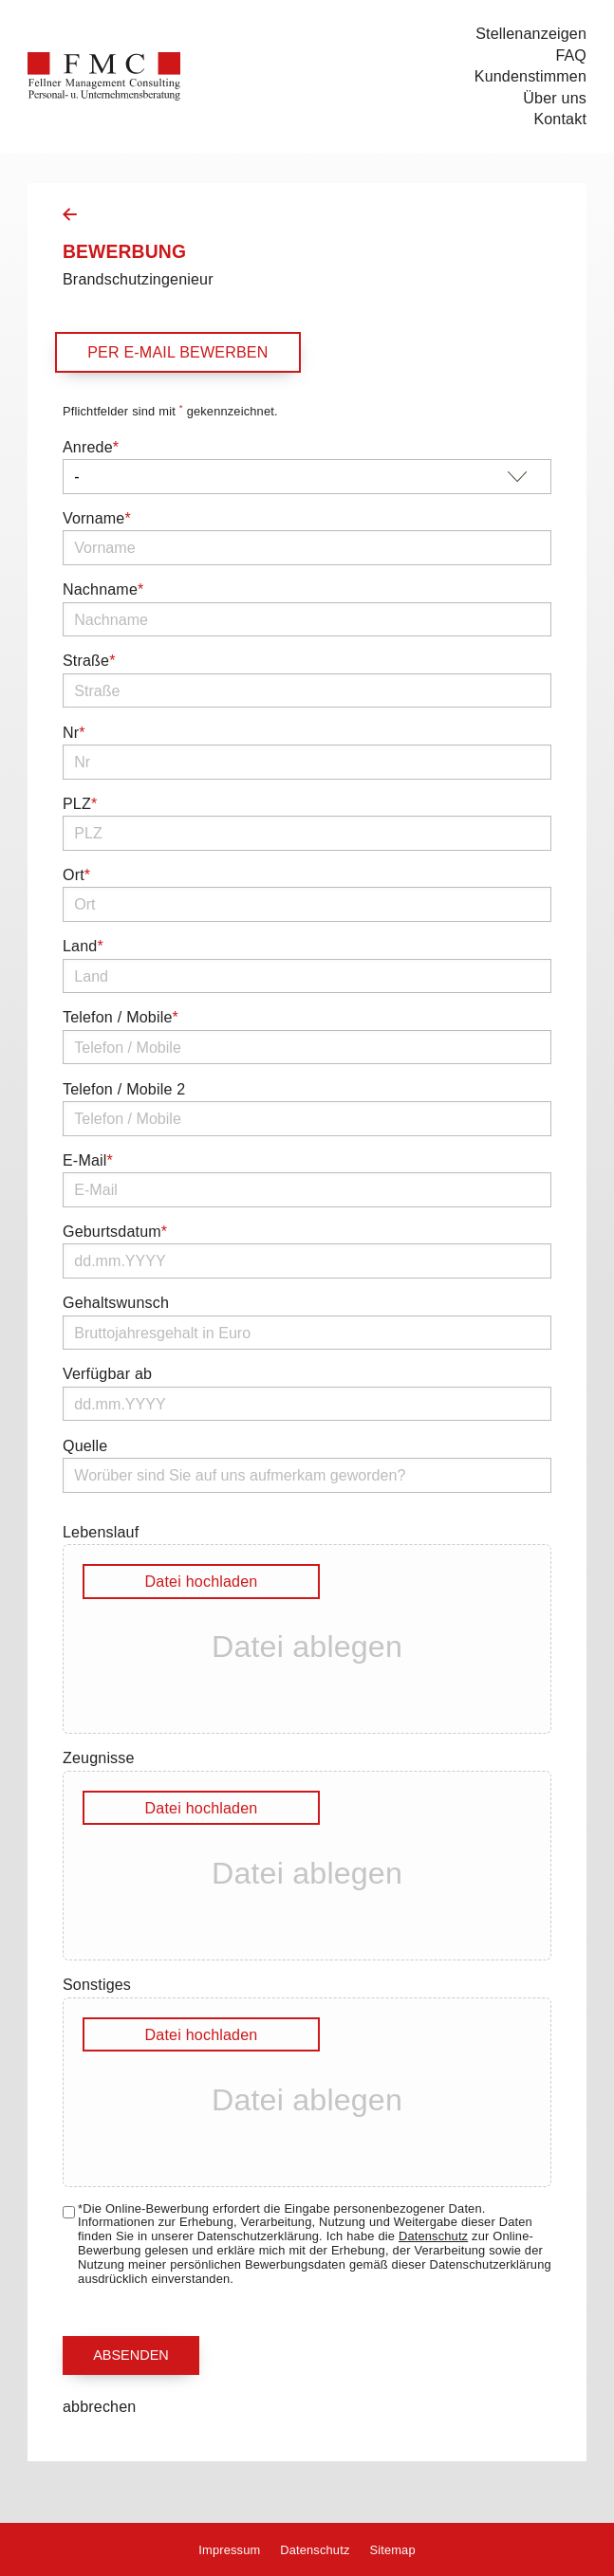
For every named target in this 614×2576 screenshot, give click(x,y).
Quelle (85, 1445)
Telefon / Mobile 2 (124, 1088)
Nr (74, 732)
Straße (89, 660)
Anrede (91, 446)
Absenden (131, 2355)
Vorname (97, 517)
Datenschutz (433, 2236)
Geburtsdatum (115, 1231)
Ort (76, 874)
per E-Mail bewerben (177, 351)
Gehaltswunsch (116, 1302)
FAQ (570, 55)
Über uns (554, 97)
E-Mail (88, 1159)
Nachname (103, 589)
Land (83, 945)
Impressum (229, 2550)
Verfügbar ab (107, 1373)
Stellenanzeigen (530, 33)
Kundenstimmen (530, 75)
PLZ (80, 803)
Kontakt (559, 118)
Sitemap (392, 2550)
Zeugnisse (99, 1757)
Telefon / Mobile (120, 1016)
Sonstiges (97, 1984)
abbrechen (99, 2406)
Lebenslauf (101, 1531)
